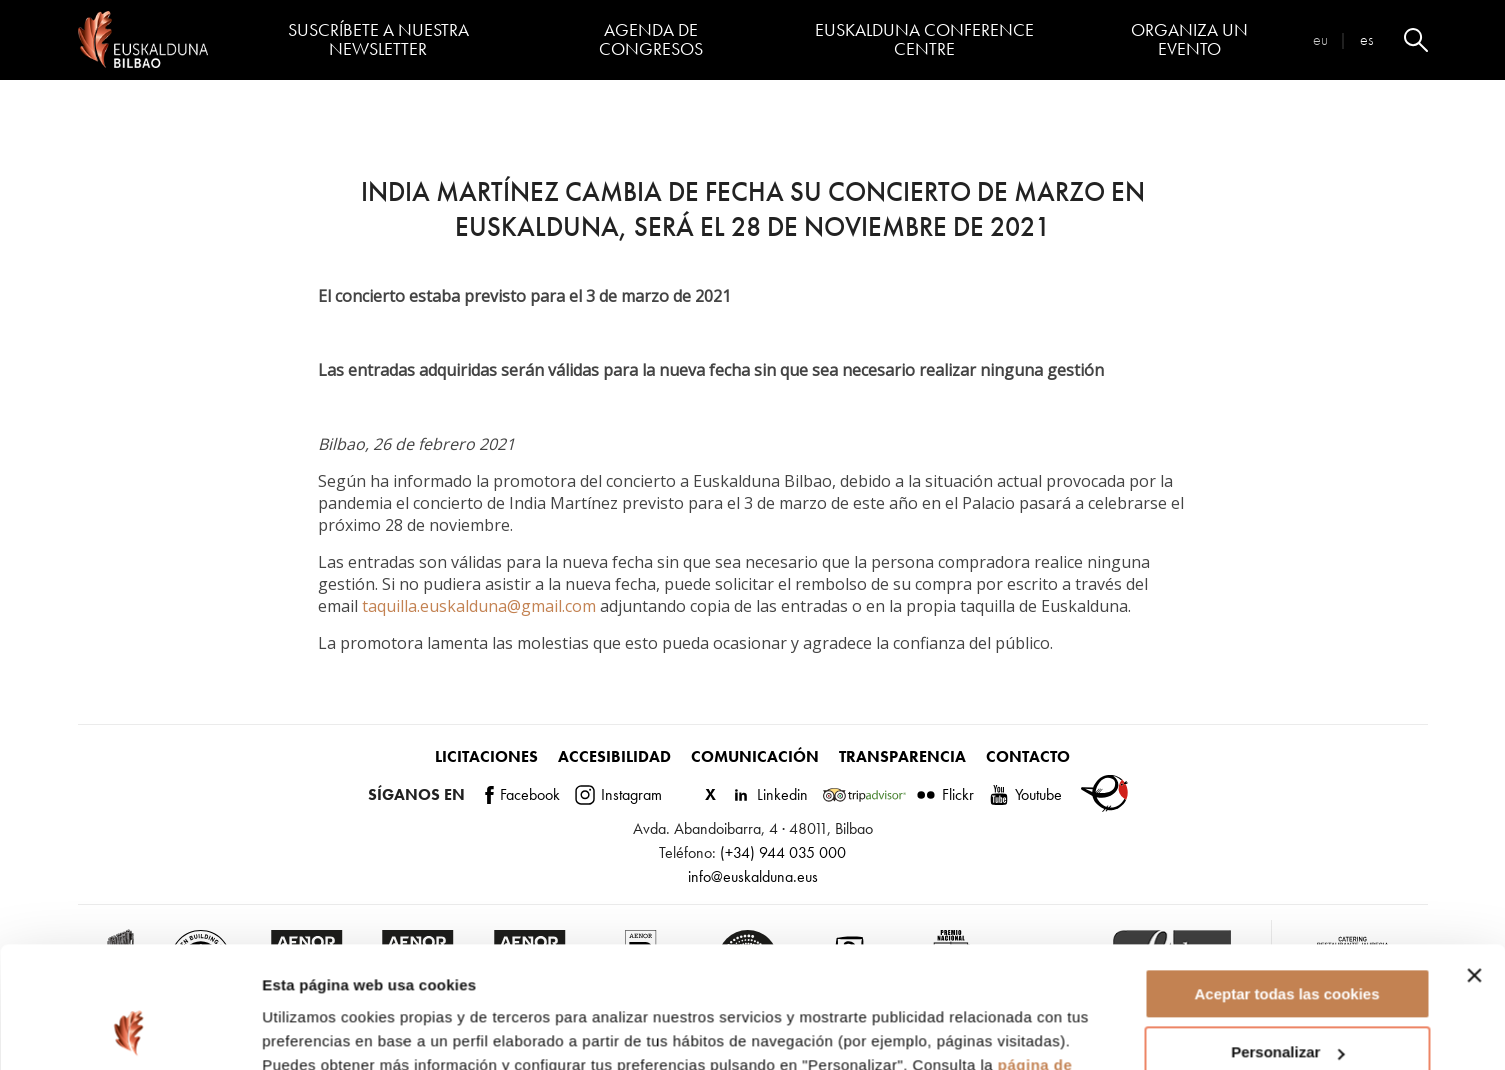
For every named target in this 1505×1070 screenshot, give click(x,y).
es (1366, 39)
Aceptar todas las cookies (1286, 880)
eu (1320, 39)
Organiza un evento (1189, 39)
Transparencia (902, 756)
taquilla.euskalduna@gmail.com (479, 606)
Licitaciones (486, 756)
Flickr (945, 794)
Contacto (1028, 756)
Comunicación (755, 756)
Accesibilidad (614, 756)
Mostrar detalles (320, 1030)
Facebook (522, 794)
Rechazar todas (1287, 997)
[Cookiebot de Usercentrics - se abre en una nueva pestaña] (129, 1031)
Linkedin (769, 794)
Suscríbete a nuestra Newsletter (378, 39)
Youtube (1025, 794)
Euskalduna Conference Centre (924, 39)
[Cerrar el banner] (1474, 862)
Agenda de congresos (651, 39)
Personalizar (1287, 938)
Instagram (618, 794)
